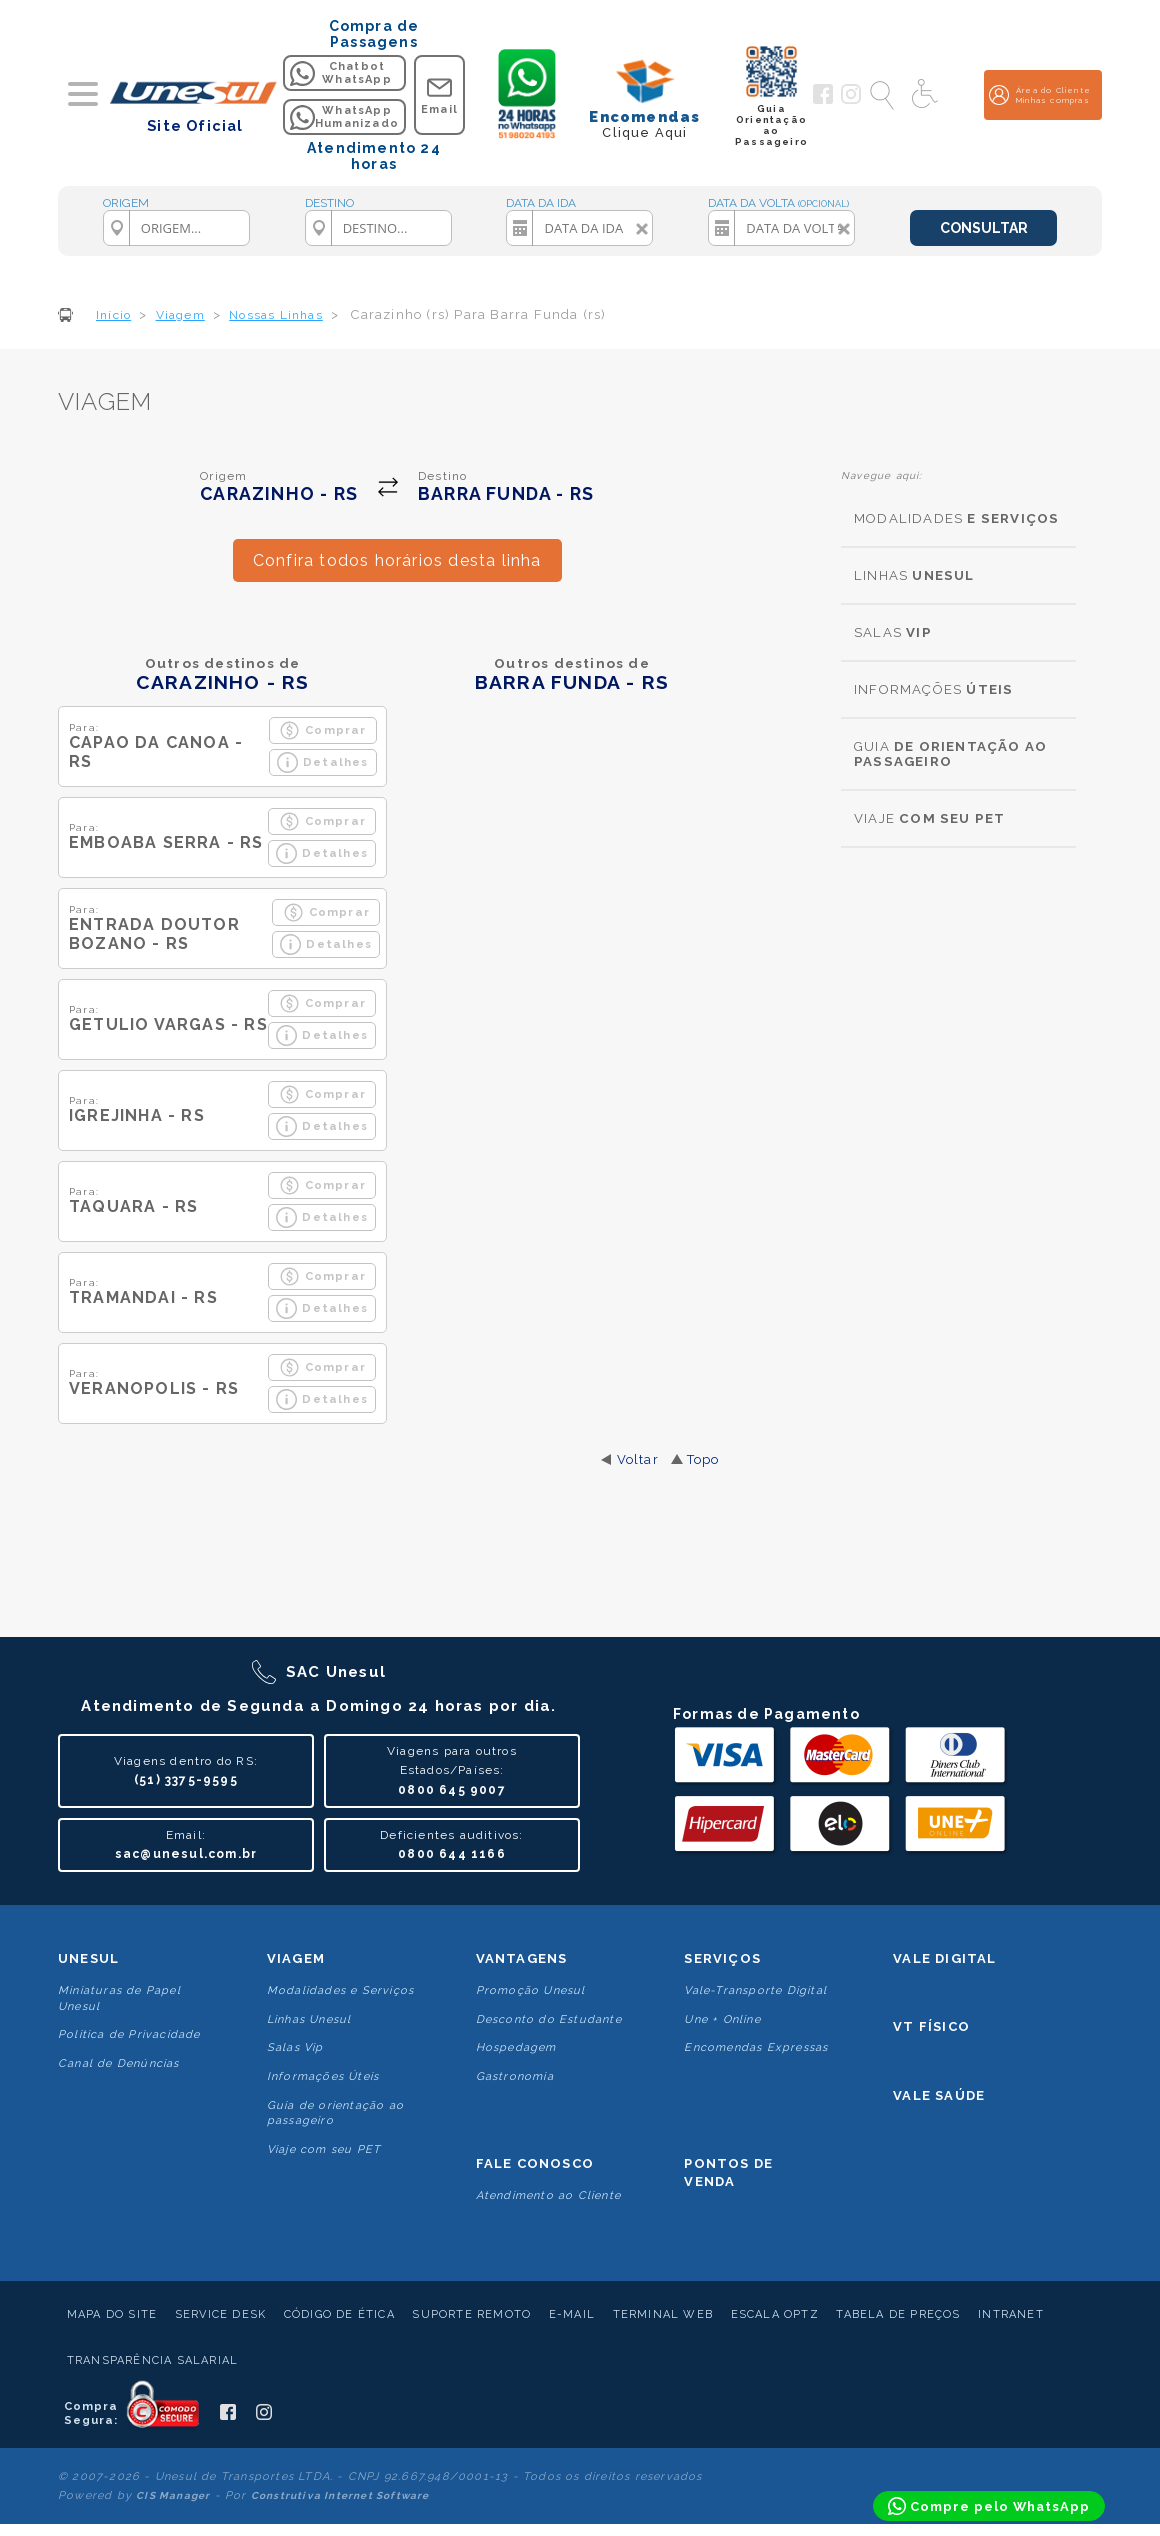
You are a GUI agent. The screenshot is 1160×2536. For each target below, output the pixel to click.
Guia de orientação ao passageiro (335, 2113)
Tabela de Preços (898, 2314)
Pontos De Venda (728, 2172)
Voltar (638, 1459)
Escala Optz (775, 2314)
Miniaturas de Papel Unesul (119, 1998)
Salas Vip (295, 2047)
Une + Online (722, 2019)
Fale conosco (535, 2163)
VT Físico (931, 2026)
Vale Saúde (939, 2095)
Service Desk (220, 2314)
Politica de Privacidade (129, 2034)
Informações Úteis (323, 2076)
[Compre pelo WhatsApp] (989, 2506)
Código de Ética (339, 2314)
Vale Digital (944, 1958)
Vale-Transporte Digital (755, 1990)
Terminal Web (663, 2314)
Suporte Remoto (471, 2314)
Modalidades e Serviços (340, 1990)
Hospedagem (516, 2047)
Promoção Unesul (531, 1990)
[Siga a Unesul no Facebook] (823, 100)
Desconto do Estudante (549, 2019)
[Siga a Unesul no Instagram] (851, 100)
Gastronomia (515, 2076)
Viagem (296, 1958)
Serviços (722, 1958)
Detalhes (323, 762)
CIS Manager (173, 2495)
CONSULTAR (984, 228)
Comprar (322, 730)
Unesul (88, 1958)
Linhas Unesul (309, 2019)
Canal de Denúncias (119, 2063)
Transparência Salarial (152, 2360)
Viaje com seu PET (324, 2149)
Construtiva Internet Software (340, 2495)
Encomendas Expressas (756, 2047)
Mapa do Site (112, 2314)
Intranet (1011, 2314)
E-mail (572, 2314)
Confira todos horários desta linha (397, 560)
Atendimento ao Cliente (548, 2195)
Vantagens (522, 1958)
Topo (703, 1459)
